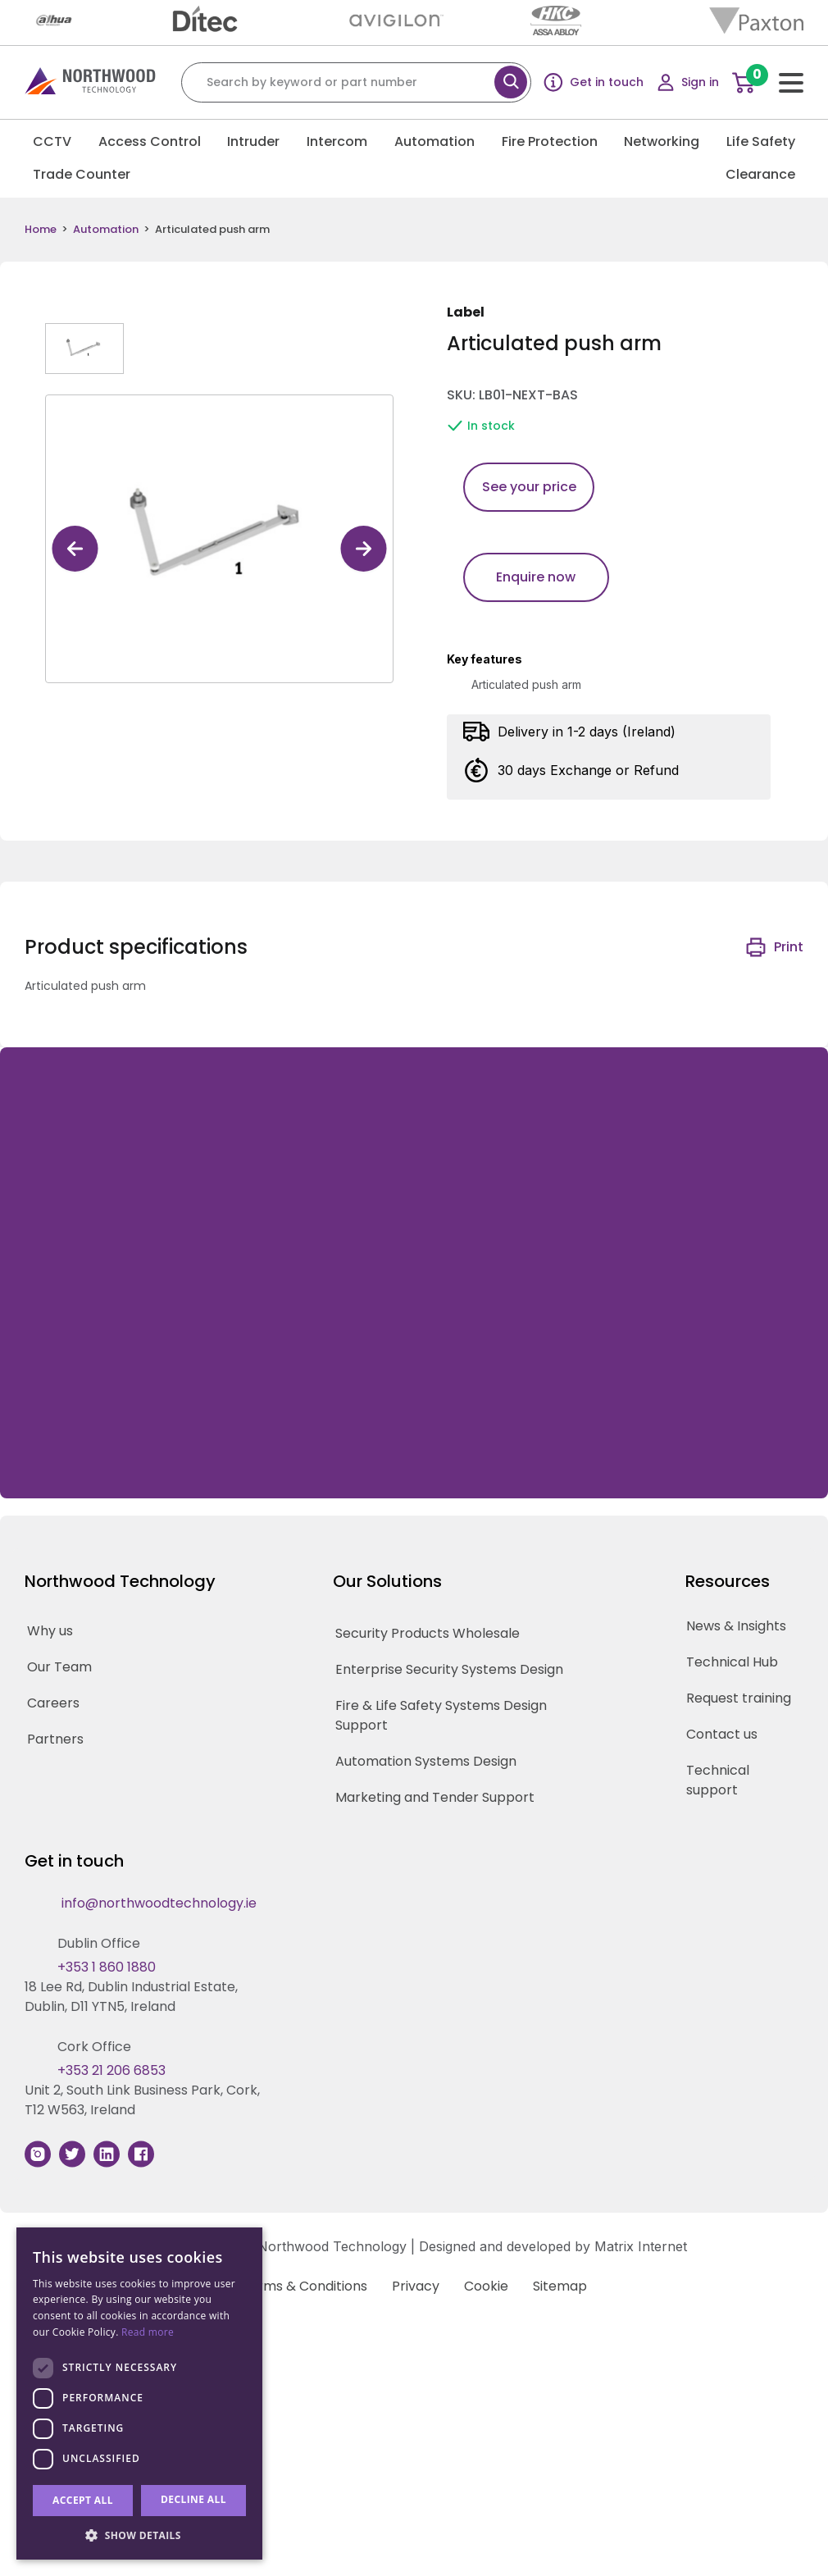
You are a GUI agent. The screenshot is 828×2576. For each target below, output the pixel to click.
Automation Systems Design (425, 1761)
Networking (661, 141)
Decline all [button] (193, 2499)
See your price (529, 486)
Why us (50, 1630)
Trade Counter (81, 174)
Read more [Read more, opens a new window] (147, 2332)
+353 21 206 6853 (111, 2070)
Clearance (760, 174)
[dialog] (139, 2393)
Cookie (486, 2286)
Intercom (337, 141)
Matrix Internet (640, 2246)
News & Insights (736, 1625)
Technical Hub (732, 1662)
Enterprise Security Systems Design (449, 1669)
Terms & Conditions (304, 2286)
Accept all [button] (82, 2500)
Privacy (415, 2286)
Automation (434, 141)
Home (41, 229)
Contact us (721, 1734)
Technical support (717, 1780)
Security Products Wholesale (427, 1633)
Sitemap (560, 2286)
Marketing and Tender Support (435, 1797)
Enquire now (536, 577)
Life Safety (760, 141)
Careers (53, 1703)
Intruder (253, 141)
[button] (139, 2535)
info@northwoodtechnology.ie (159, 1903)
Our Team (59, 1666)
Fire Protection (550, 141)
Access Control (149, 141)
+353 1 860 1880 (106, 1967)
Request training (738, 1698)
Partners (55, 1739)
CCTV (52, 141)
